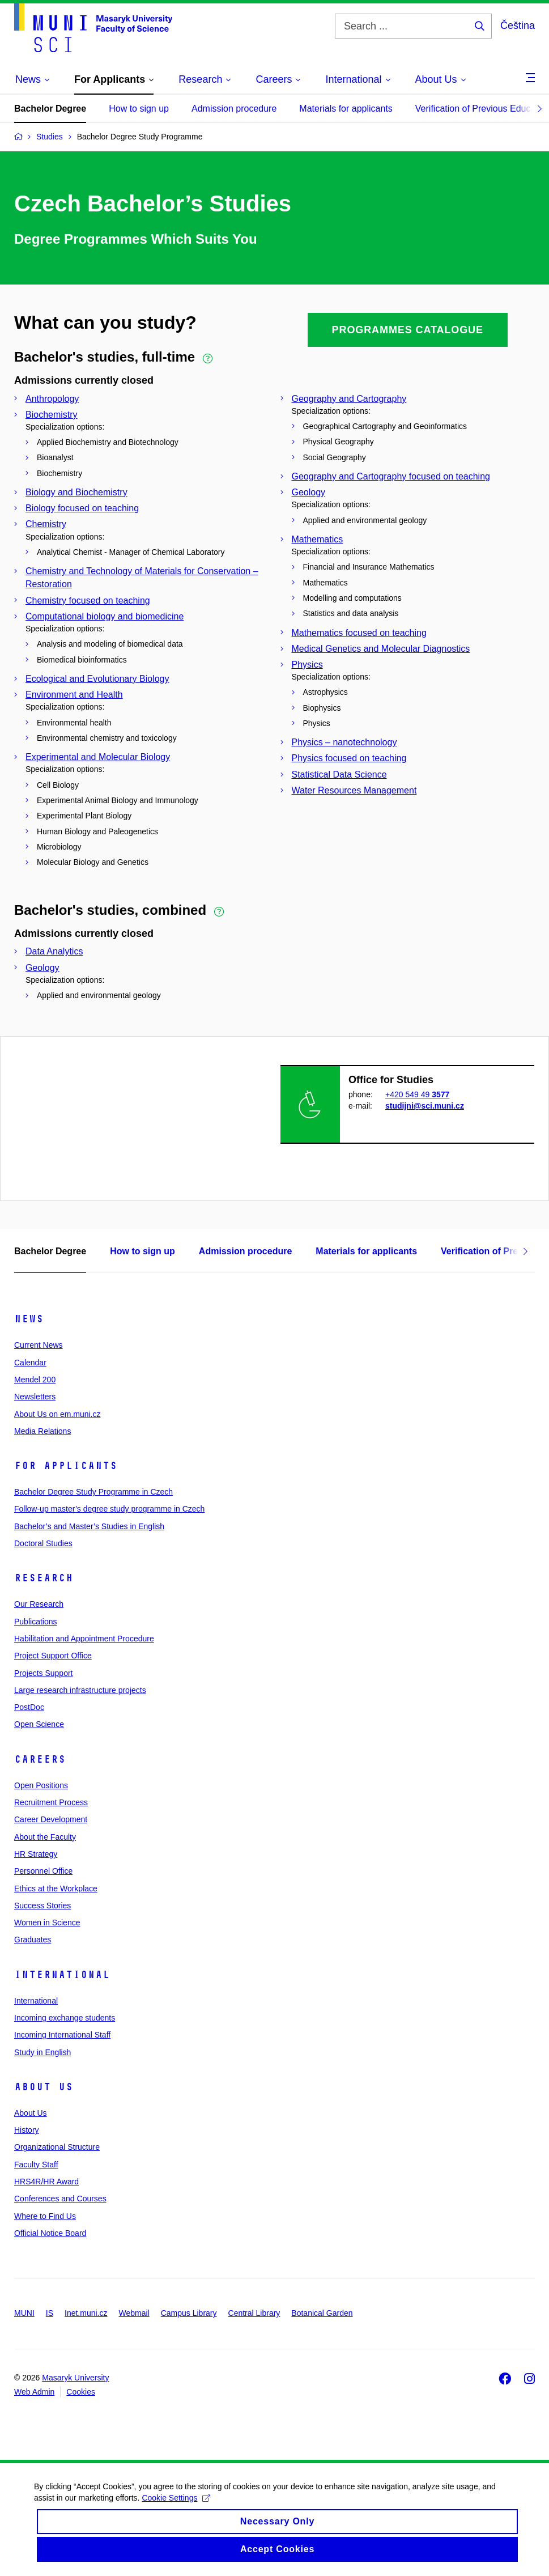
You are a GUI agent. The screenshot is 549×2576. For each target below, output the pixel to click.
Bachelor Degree (50, 108)
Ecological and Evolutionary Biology (97, 679)
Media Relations (42, 1431)
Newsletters (35, 1396)
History (26, 2129)
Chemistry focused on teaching (87, 600)
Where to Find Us (45, 2216)
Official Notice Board (50, 2233)
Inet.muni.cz (86, 2313)
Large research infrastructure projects (80, 1690)
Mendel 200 (35, 1379)
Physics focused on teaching (349, 758)
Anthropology (52, 399)
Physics (307, 664)
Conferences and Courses (60, 2198)
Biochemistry (51, 414)
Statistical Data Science (339, 774)
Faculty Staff (36, 2164)
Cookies (80, 2391)
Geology (309, 492)
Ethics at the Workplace (55, 1888)
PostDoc (29, 1707)
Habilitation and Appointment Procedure (84, 1638)
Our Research (38, 1604)
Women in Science (47, 1922)
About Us (43, 2087)
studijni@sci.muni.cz (424, 1106)
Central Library (254, 2313)
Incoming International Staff (62, 2034)
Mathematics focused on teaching (359, 633)
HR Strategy (35, 1853)
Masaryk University (75, 2377)
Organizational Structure (57, 2146)
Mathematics (317, 539)
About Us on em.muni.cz (57, 1414)
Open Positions (41, 1785)
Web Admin (34, 2391)
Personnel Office (43, 1870)
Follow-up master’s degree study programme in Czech (109, 1508)
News (29, 1319)
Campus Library (189, 2313)
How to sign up (139, 108)
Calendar (30, 1362)
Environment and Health (74, 694)
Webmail (134, 2313)
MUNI (24, 2313)
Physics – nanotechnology (344, 742)
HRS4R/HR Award (46, 2181)
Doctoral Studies (43, 1543)
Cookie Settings (176, 2506)
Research (43, 1578)
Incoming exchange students (64, 2017)
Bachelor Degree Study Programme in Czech (93, 1491)
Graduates (32, 1939)
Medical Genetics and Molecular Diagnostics (381, 648)
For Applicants (65, 1465)
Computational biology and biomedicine (104, 616)
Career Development (50, 1819)
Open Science (39, 1724)
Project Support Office (53, 1655)
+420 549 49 (417, 1094)
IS (49, 2313)
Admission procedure (233, 108)
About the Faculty (45, 1836)
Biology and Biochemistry (76, 492)
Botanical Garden (321, 2313)
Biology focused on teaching (82, 508)
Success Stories (42, 1905)
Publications (35, 1621)
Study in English (42, 2052)
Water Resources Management (354, 790)
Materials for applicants (346, 108)
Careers (40, 1759)
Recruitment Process (51, 1802)
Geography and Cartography (349, 399)
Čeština (517, 25)
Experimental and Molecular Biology (97, 757)
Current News (38, 1344)
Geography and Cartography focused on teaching (391, 476)
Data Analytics (54, 951)
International (62, 1974)
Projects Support (43, 1673)
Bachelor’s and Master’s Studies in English (89, 1526)
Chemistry (45, 524)
